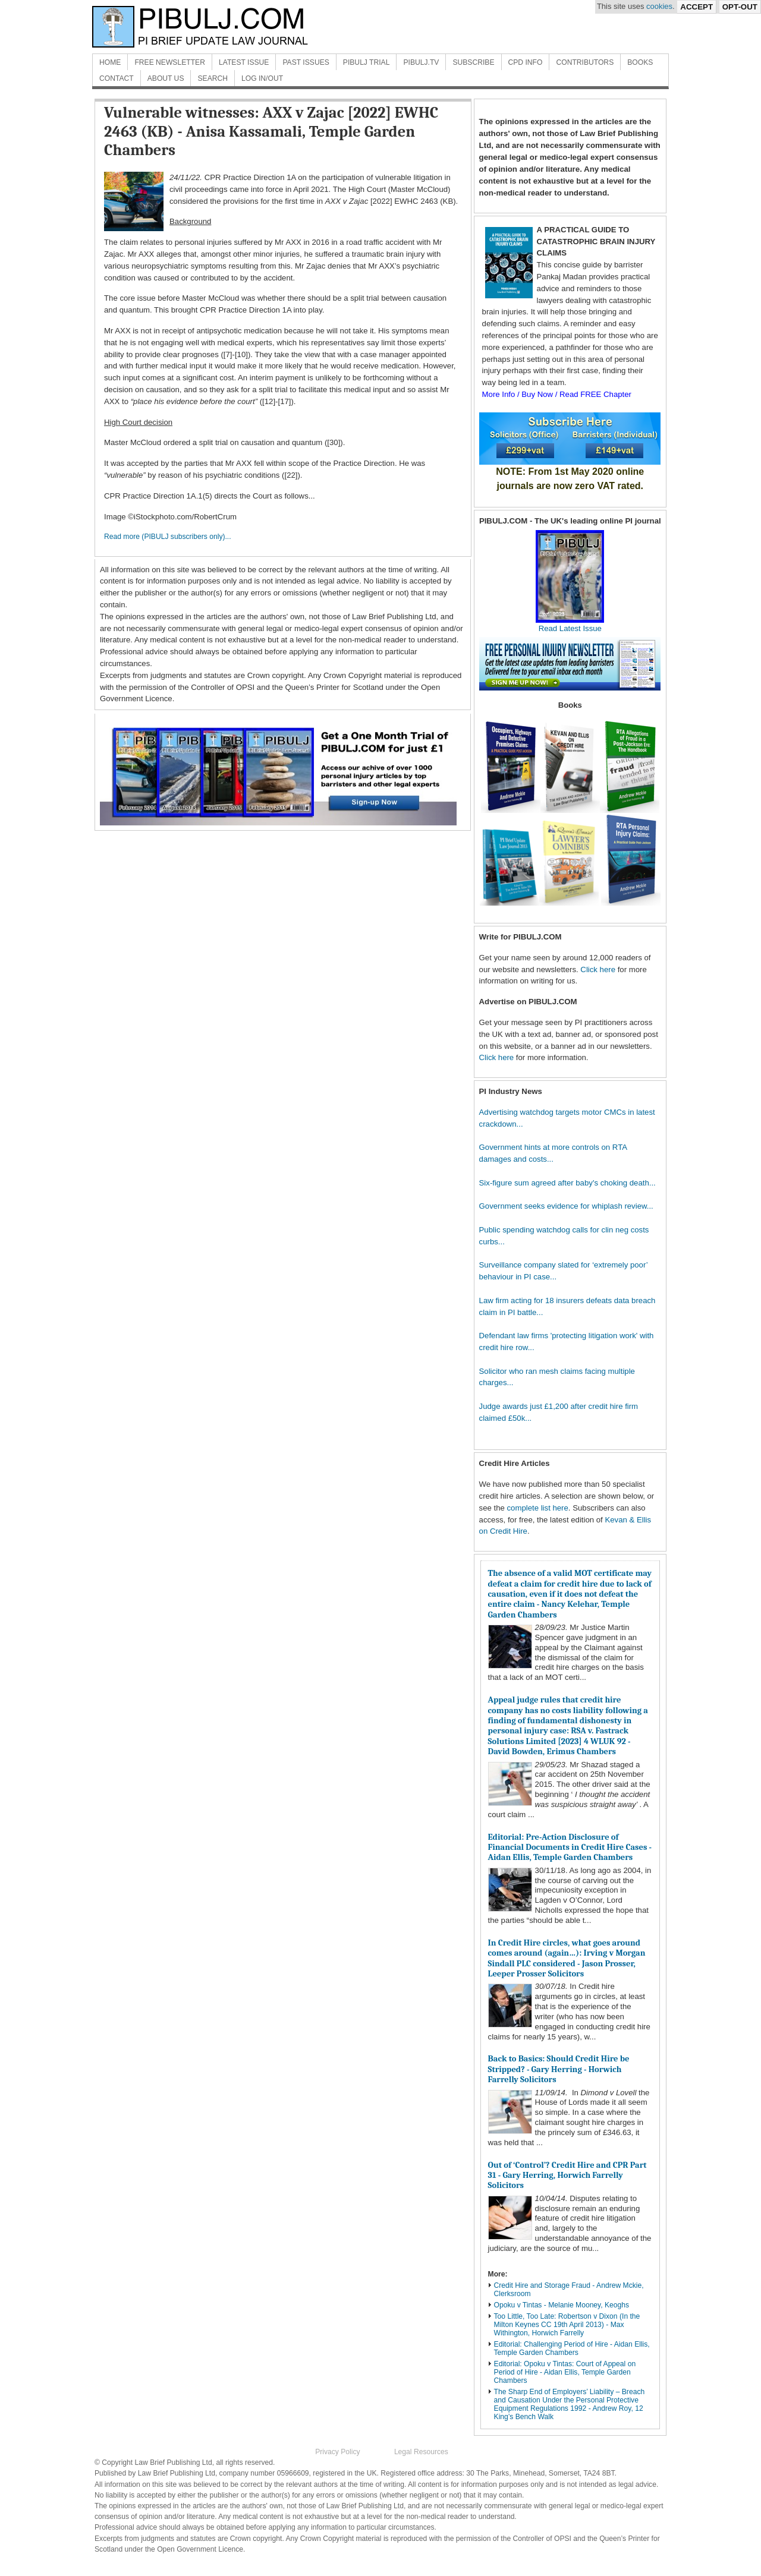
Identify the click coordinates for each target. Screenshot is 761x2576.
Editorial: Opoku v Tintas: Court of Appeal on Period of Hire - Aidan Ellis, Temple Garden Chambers (565, 2372)
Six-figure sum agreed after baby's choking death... (567, 1182)
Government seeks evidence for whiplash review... (566, 1206)
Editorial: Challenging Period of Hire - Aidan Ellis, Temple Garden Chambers (572, 2348)
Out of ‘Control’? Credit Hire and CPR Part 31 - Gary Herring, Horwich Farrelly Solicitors (567, 2175)
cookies (659, 6)
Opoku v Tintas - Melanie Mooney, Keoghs (562, 2305)
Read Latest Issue (570, 624)
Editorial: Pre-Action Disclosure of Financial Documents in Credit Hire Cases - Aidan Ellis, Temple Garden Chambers (570, 1847)
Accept (696, 6)
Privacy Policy (337, 2452)
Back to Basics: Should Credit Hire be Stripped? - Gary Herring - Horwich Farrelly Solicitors (559, 2069)
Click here (597, 969)
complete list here (537, 1507)
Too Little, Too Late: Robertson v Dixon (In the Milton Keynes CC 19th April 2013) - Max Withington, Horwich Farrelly (567, 2324)
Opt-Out (739, 6)
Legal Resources (421, 2452)
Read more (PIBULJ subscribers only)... (167, 536)
